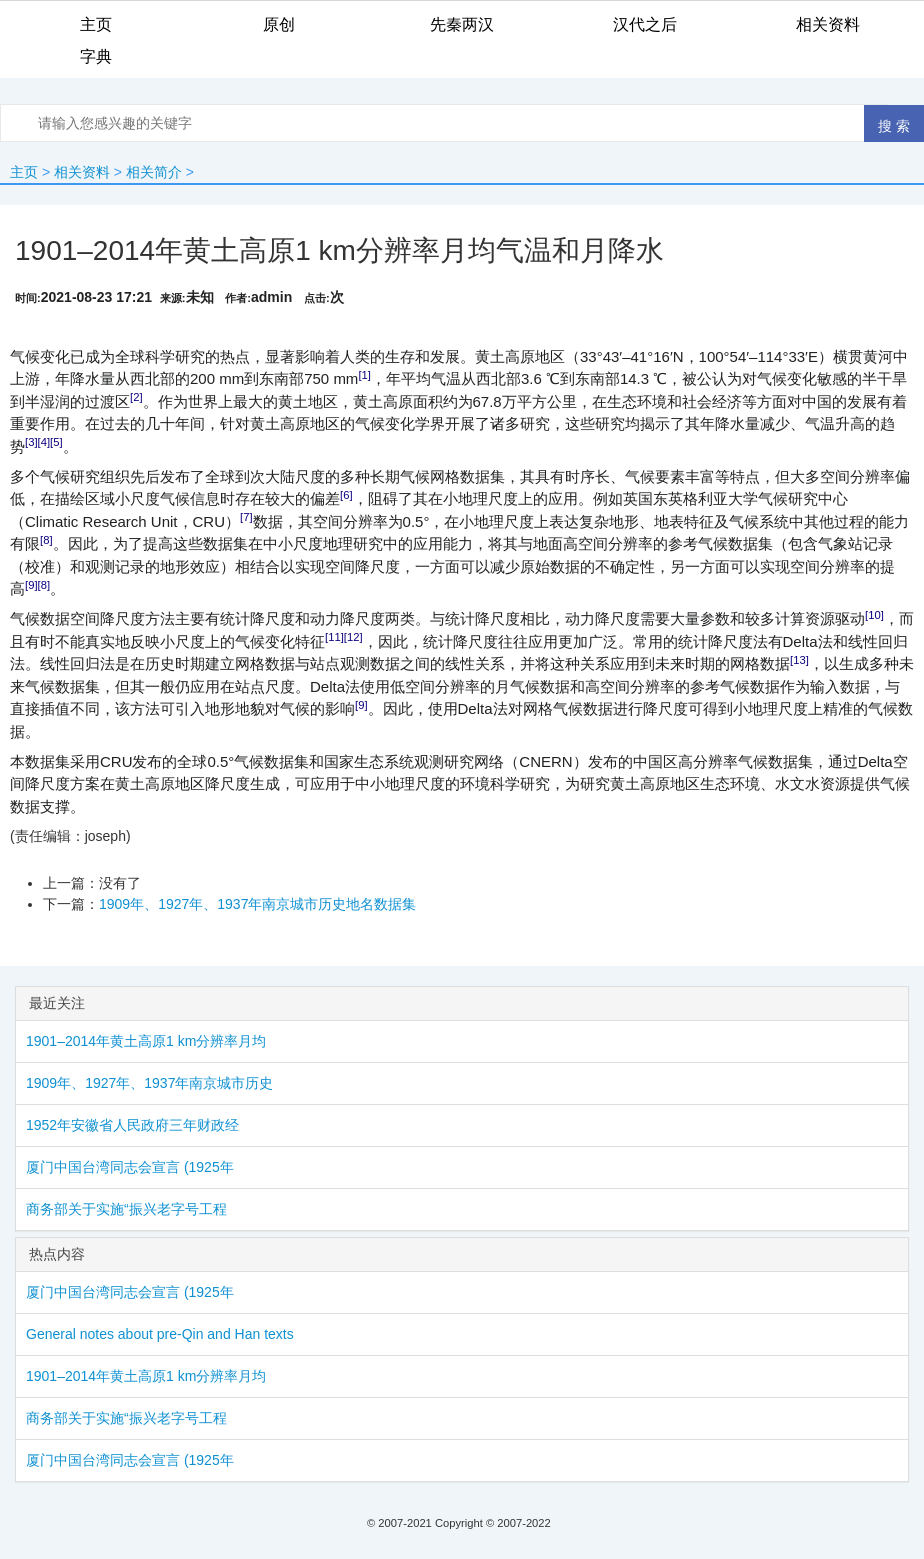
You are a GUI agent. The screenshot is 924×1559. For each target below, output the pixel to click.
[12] (353, 637)
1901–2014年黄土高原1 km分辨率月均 (146, 1041)
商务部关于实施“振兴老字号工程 (126, 1209)
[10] (874, 615)
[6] (346, 495)
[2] (136, 397)
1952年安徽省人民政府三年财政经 (132, 1125)
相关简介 (154, 172)
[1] (364, 375)
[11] (334, 637)
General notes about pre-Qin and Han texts (160, 1334)
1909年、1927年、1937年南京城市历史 (149, 1083)
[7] (246, 517)
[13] (799, 660)
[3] (31, 442)
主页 (24, 172)
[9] (31, 585)
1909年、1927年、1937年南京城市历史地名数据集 (257, 904)
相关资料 (82, 172)
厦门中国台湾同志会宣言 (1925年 (130, 1167)
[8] (46, 540)
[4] (44, 442)
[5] (56, 442)
